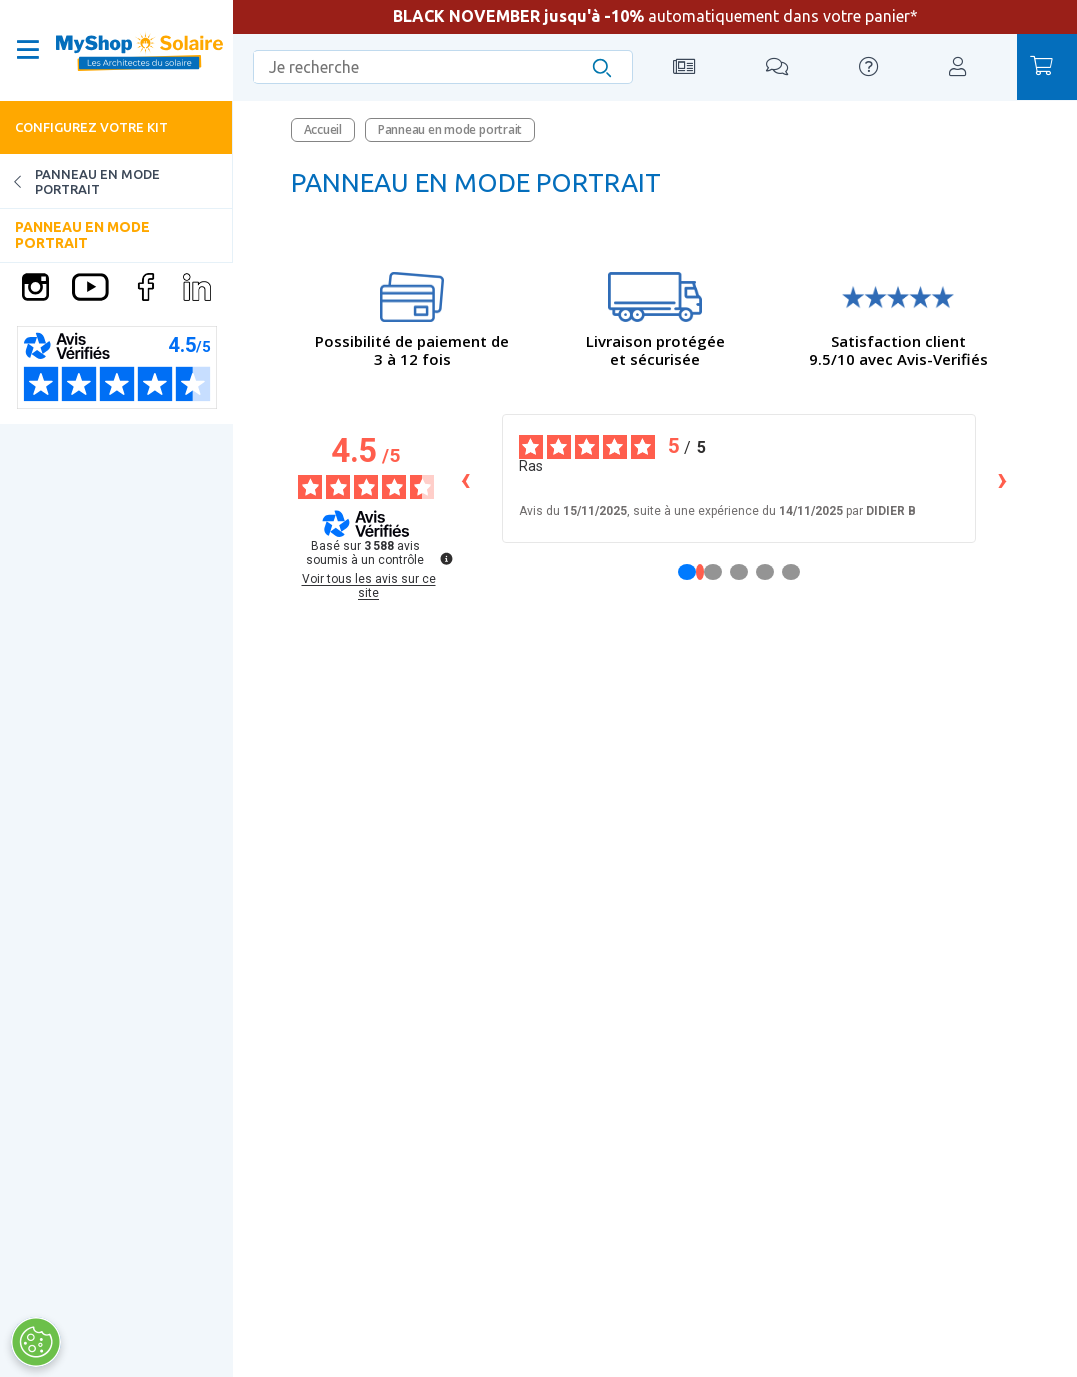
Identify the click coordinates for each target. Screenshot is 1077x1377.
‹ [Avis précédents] (465, 478)
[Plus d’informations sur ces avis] (445, 557)
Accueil (323, 129)
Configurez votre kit (91, 127)
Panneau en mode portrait (80, 181)
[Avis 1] (700, 572)
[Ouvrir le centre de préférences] (35, 1342)
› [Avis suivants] (1002, 478)
